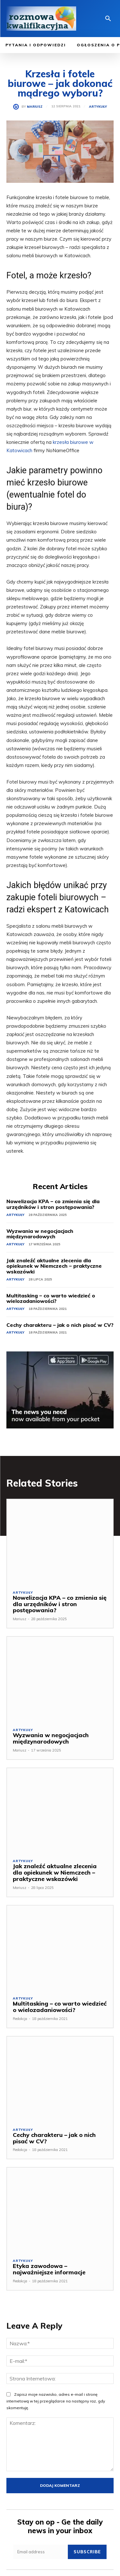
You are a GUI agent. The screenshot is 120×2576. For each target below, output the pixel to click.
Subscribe (87, 2551)
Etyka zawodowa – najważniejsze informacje (49, 2269)
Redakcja (20, 2018)
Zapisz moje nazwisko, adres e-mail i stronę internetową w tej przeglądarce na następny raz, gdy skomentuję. (55, 2401)
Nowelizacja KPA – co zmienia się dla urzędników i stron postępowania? (53, 1204)
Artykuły (98, 106)
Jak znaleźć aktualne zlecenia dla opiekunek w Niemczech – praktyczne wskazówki (54, 1266)
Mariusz (35, 106)
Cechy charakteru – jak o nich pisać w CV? (60, 1325)
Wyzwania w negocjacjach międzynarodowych (39, 1234)
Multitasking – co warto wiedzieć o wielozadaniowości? (50, 1298)
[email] (40, 2552)
